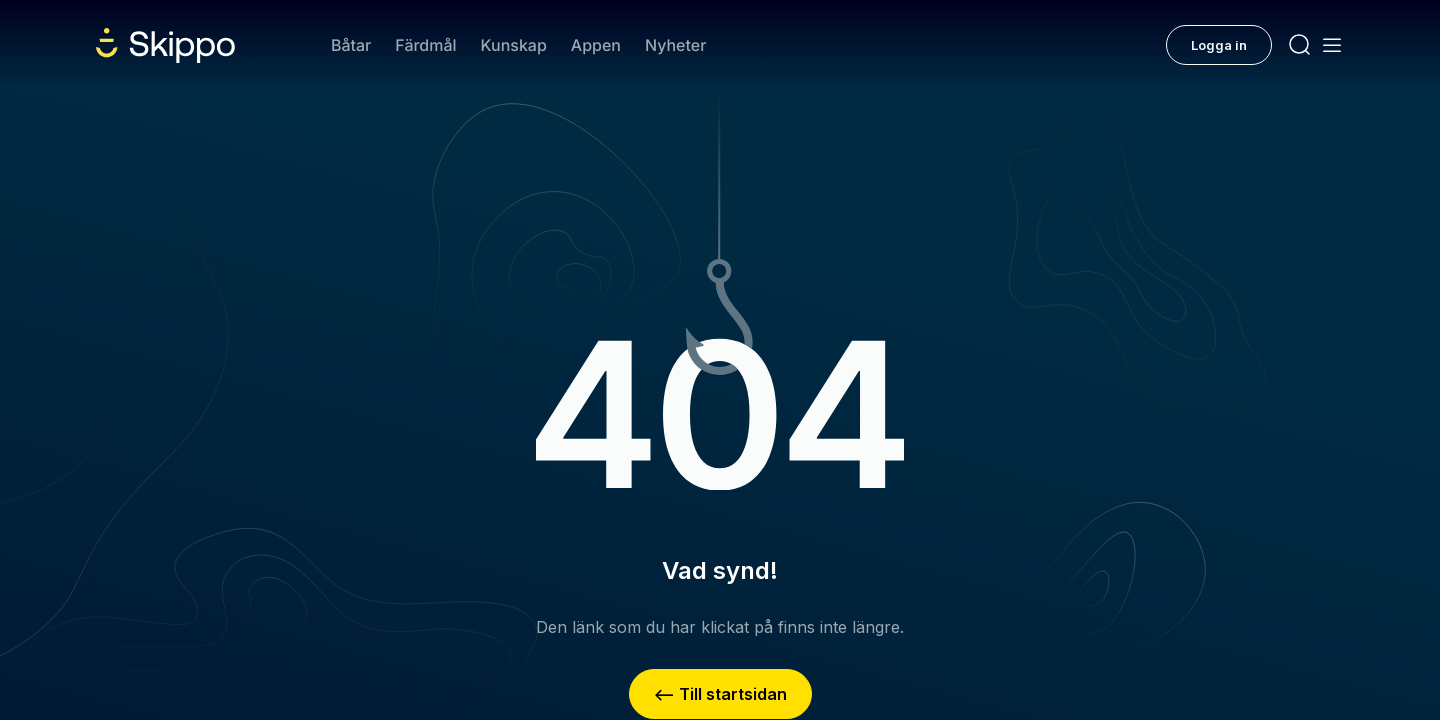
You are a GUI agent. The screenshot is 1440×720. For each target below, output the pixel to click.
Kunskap (514, 45)
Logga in (1219, 45)
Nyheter (675, 45)
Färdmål (425, 45)
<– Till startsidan (720, 694)
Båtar (351, 45)
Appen (596, 45)
